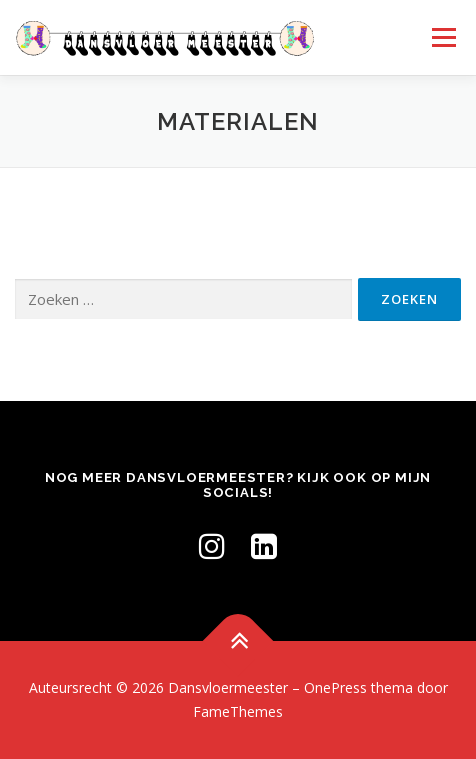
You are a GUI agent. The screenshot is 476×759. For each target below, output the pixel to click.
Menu (442, 37)
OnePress (335, 687)
